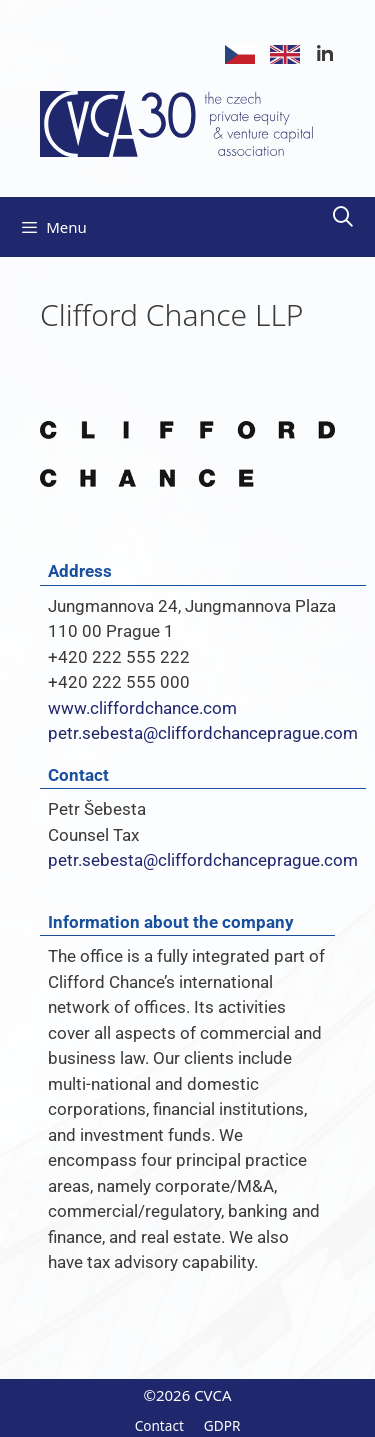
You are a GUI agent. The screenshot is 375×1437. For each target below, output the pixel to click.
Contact (159, 1425)
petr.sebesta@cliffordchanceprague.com (203, 733)
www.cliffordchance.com (142, 708)
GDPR (222, 1425)
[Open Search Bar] (343, 217)
